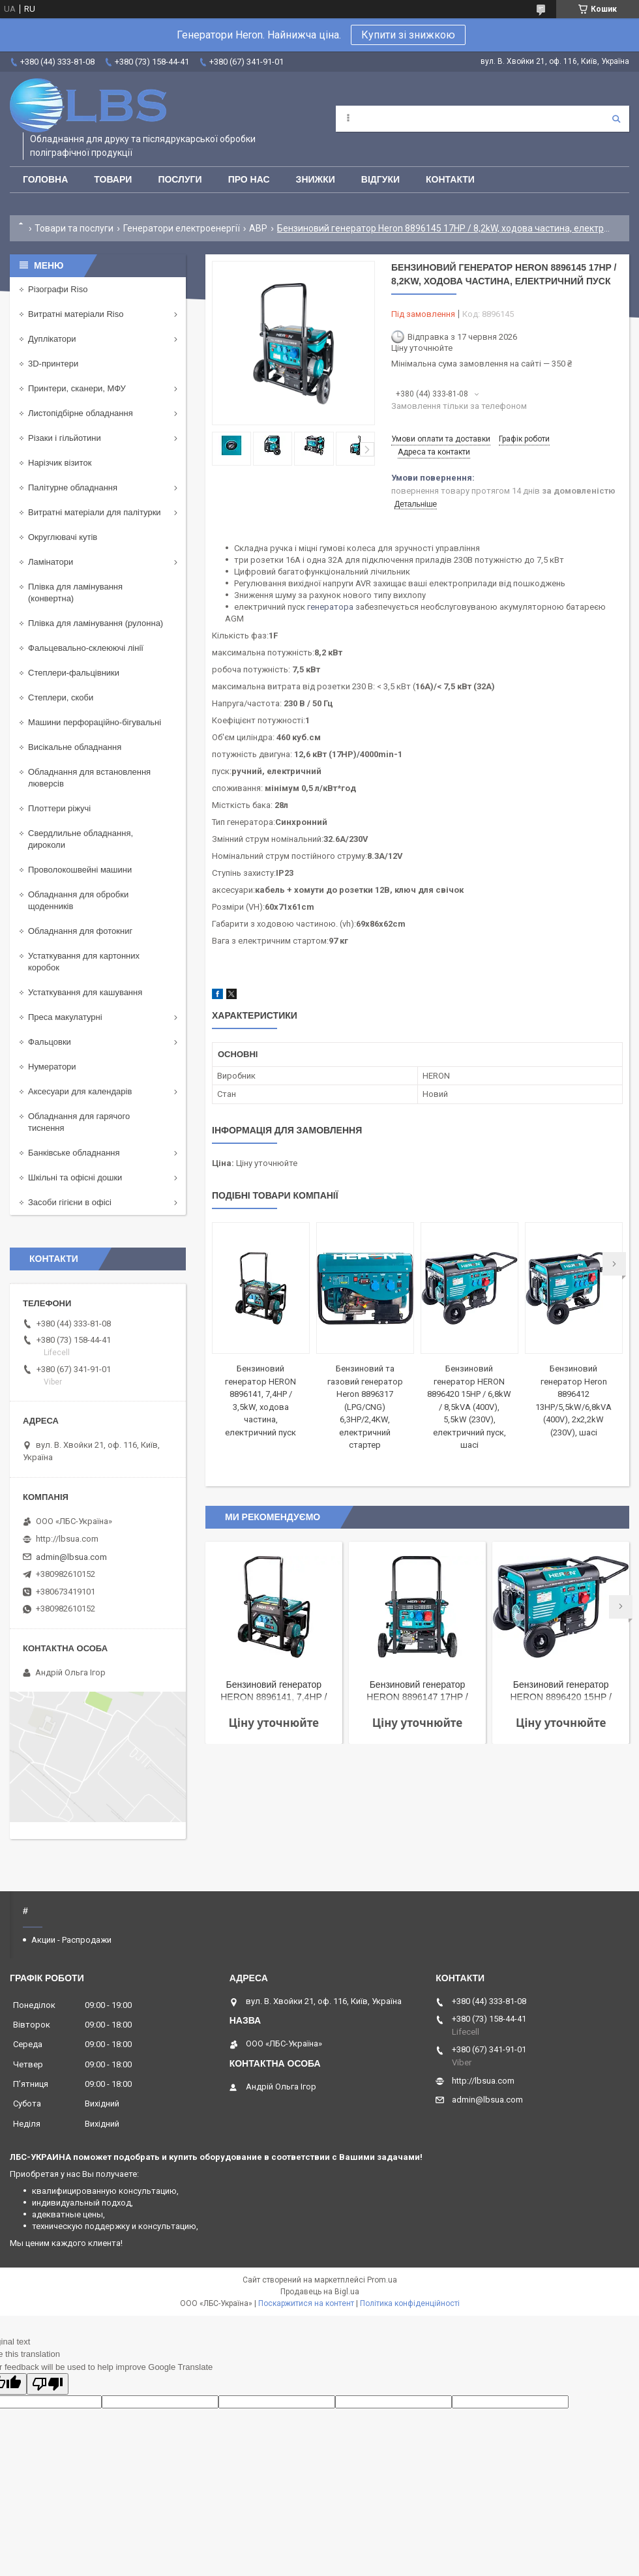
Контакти (450, 179)
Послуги (179, 179)
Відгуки (380, 179)
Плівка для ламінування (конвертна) (75, 592)
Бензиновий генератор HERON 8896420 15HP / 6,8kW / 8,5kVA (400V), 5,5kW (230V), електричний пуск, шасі (469, 1407)
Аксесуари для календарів (80, 1091)
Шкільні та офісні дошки (75, 1177)
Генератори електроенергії (181, 228)
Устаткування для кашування (85, 992)
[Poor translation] (47, 2384)
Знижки (315, 179)
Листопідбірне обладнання (80, 413)
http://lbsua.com (67, 1539)
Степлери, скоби (60, 697)
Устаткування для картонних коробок (84, 961)
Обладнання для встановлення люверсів (89, 777)
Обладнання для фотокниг (80, 931)
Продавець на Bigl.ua (319, 2291)
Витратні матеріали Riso (75, 314)
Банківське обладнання (74, 1153)
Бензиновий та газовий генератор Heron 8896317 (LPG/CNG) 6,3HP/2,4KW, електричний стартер (365, 1407)
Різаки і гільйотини (64, 438)
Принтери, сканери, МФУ (77, 388)
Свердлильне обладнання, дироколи (80, 839)
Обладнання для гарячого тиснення (79, 1122)
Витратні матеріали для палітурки (94, 512)
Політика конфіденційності (410, 2303)
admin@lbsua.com (71, 1557)
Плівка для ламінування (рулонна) (95, 623)
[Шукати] (616, 119)
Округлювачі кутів (62, 537)
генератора (330, 607)
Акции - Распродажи (71, 1940)
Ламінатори (50, 562)
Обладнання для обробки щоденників (78, 900)
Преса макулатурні (65, 1017)
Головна (45, 179)
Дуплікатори (52, 339)
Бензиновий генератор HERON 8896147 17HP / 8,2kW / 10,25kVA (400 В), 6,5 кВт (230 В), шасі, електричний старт (417, 1692)
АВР (258, 228)
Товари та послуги (74, 228)
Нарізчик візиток (59, 463)
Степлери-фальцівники (73, 673)
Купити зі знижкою (408, 35)
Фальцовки (49, 1042)
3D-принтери (53, 363)
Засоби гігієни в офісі (69, 1202)
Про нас (249, 179)
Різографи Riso (57, 289)
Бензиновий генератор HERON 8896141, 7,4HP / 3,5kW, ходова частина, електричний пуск (273, 1692)
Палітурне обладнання (72, 487)
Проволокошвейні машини (80, 870)
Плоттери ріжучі (59, 808)
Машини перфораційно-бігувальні (94, 722)
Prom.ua (382, 2279)
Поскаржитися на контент (306, 2303)
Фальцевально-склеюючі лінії (85, 648)
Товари (113, 179)
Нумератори (52, 1066)
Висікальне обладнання (74, 747)
